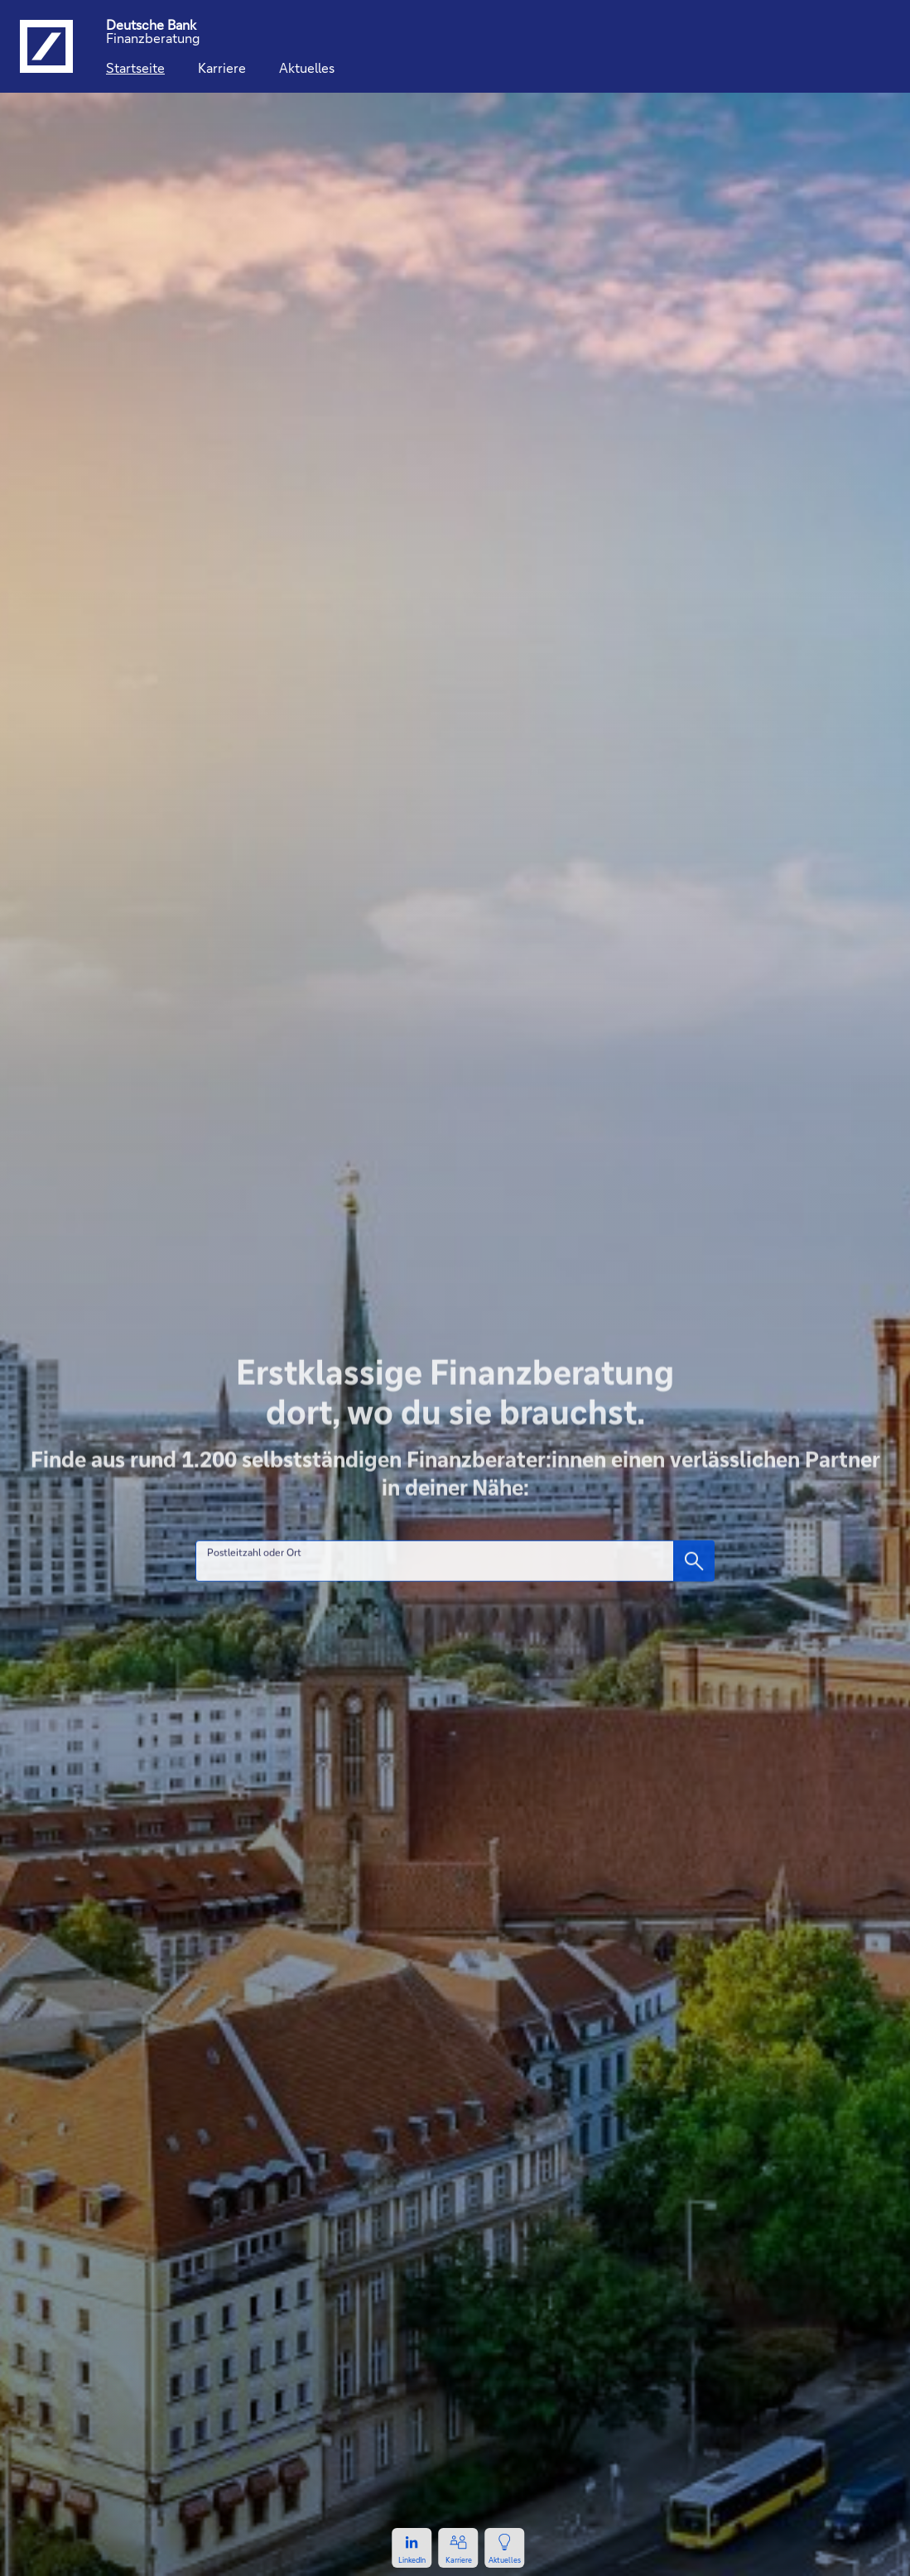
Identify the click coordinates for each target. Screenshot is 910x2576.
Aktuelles (307, 67)
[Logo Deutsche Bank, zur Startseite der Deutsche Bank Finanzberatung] (46, 46)
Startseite (135, 67)
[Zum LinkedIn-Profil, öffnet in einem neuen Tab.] (412, 2548)
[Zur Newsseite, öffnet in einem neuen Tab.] (505, 2548)
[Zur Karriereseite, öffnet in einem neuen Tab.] (459, 2548)
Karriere (222, 67)
